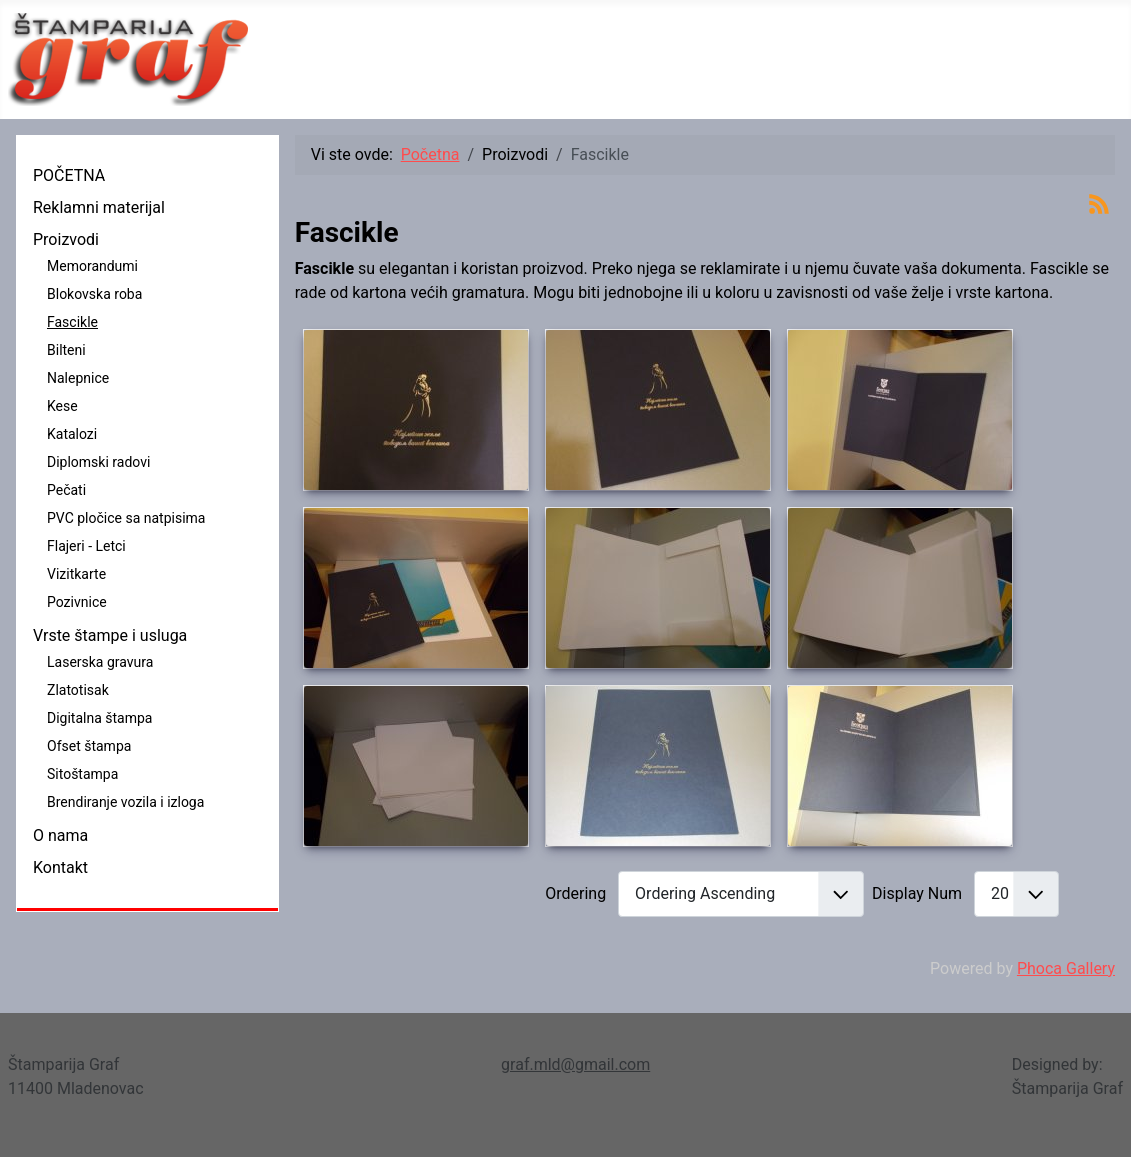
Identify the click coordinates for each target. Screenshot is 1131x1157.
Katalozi (72, 434)
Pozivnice (77, 602)
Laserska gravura (100, 662)
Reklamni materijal (99, 207)
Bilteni (66, 350)
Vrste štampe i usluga (110, 635)
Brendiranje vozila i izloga (125, 802)
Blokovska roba (94, 294)
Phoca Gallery (1066, 968)
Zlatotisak (78, 690)
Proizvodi (66, 239)
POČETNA (69, 175)
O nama (60, 835)
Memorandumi (92, 266)
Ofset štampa (89, 746)
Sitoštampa (82, 774)
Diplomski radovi (98, 462)
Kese (62, 406)
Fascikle (72, 322)
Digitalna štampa (99, 718)
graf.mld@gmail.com (575, 1064)
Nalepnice (78, 378)
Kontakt (60, 867)
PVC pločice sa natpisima (126, 518)
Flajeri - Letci (86, 546)
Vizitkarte (76, 574)
